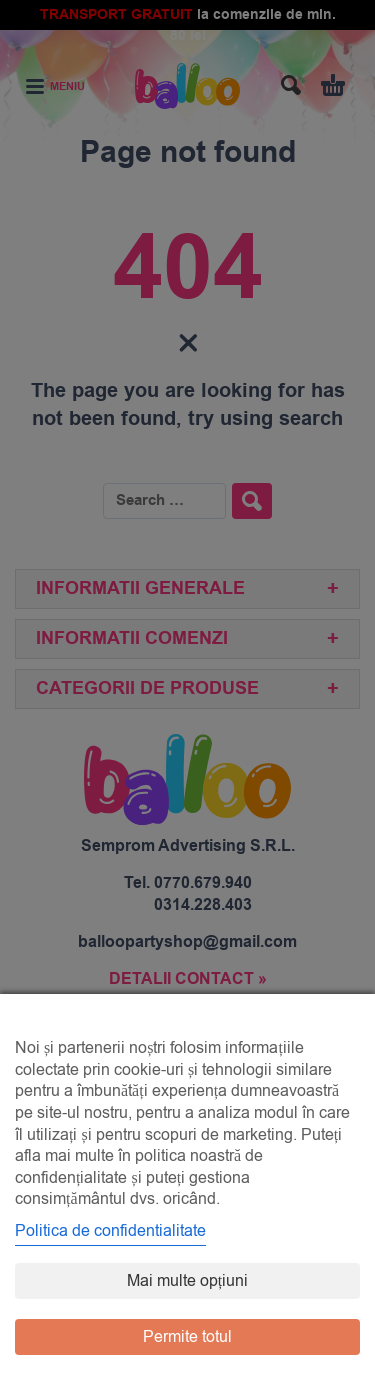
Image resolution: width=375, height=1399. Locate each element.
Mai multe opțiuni (187, 1281)
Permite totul (187, 1337)
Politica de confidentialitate (110, 1231)
